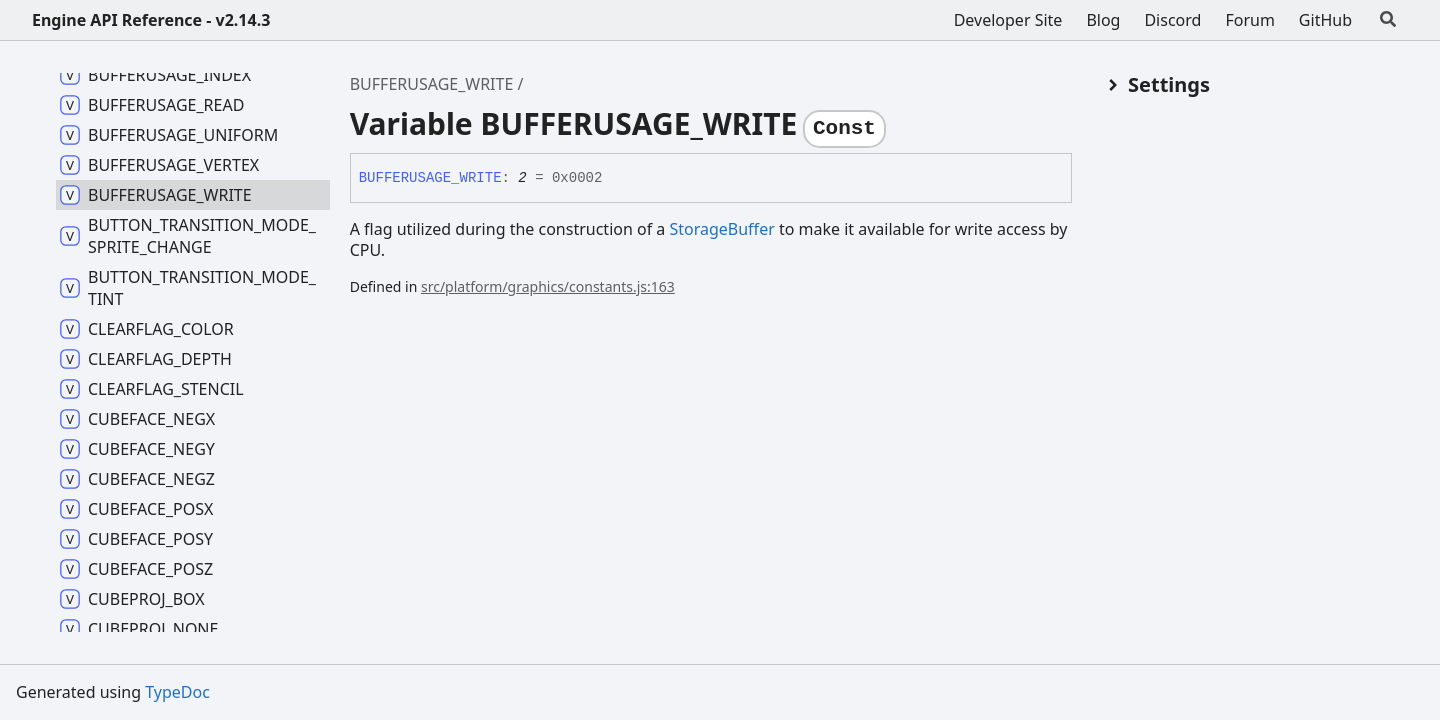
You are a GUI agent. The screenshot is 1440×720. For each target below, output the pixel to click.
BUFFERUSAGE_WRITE (432, 84)
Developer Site (1008, 20)
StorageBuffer (721, 229)
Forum (1249, 20)
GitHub (1325, 20)
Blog (1103, 20)
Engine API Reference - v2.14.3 (151, 20)
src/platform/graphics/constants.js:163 (548, 286)
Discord (1172, 20)
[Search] (1388, 20)
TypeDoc (177, 692)
